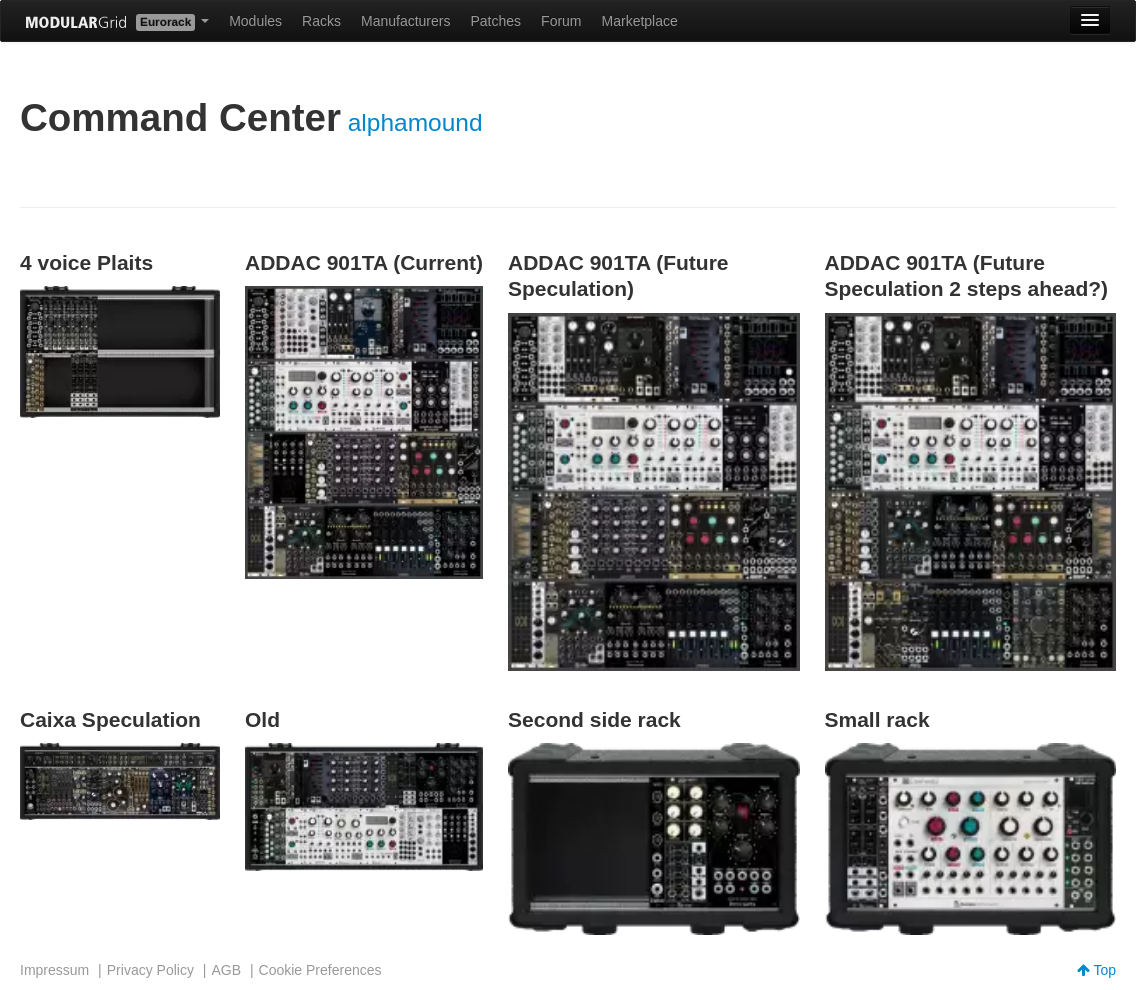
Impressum (54, 970)
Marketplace (640, 21)
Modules (255, 21)
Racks (321, 21)
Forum (561, 21)
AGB (226, 970)
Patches (495, 21)
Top (1096, 970)
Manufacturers (405, 21)
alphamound (415, 122)
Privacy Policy (150, 970)
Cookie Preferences (320, 970)
